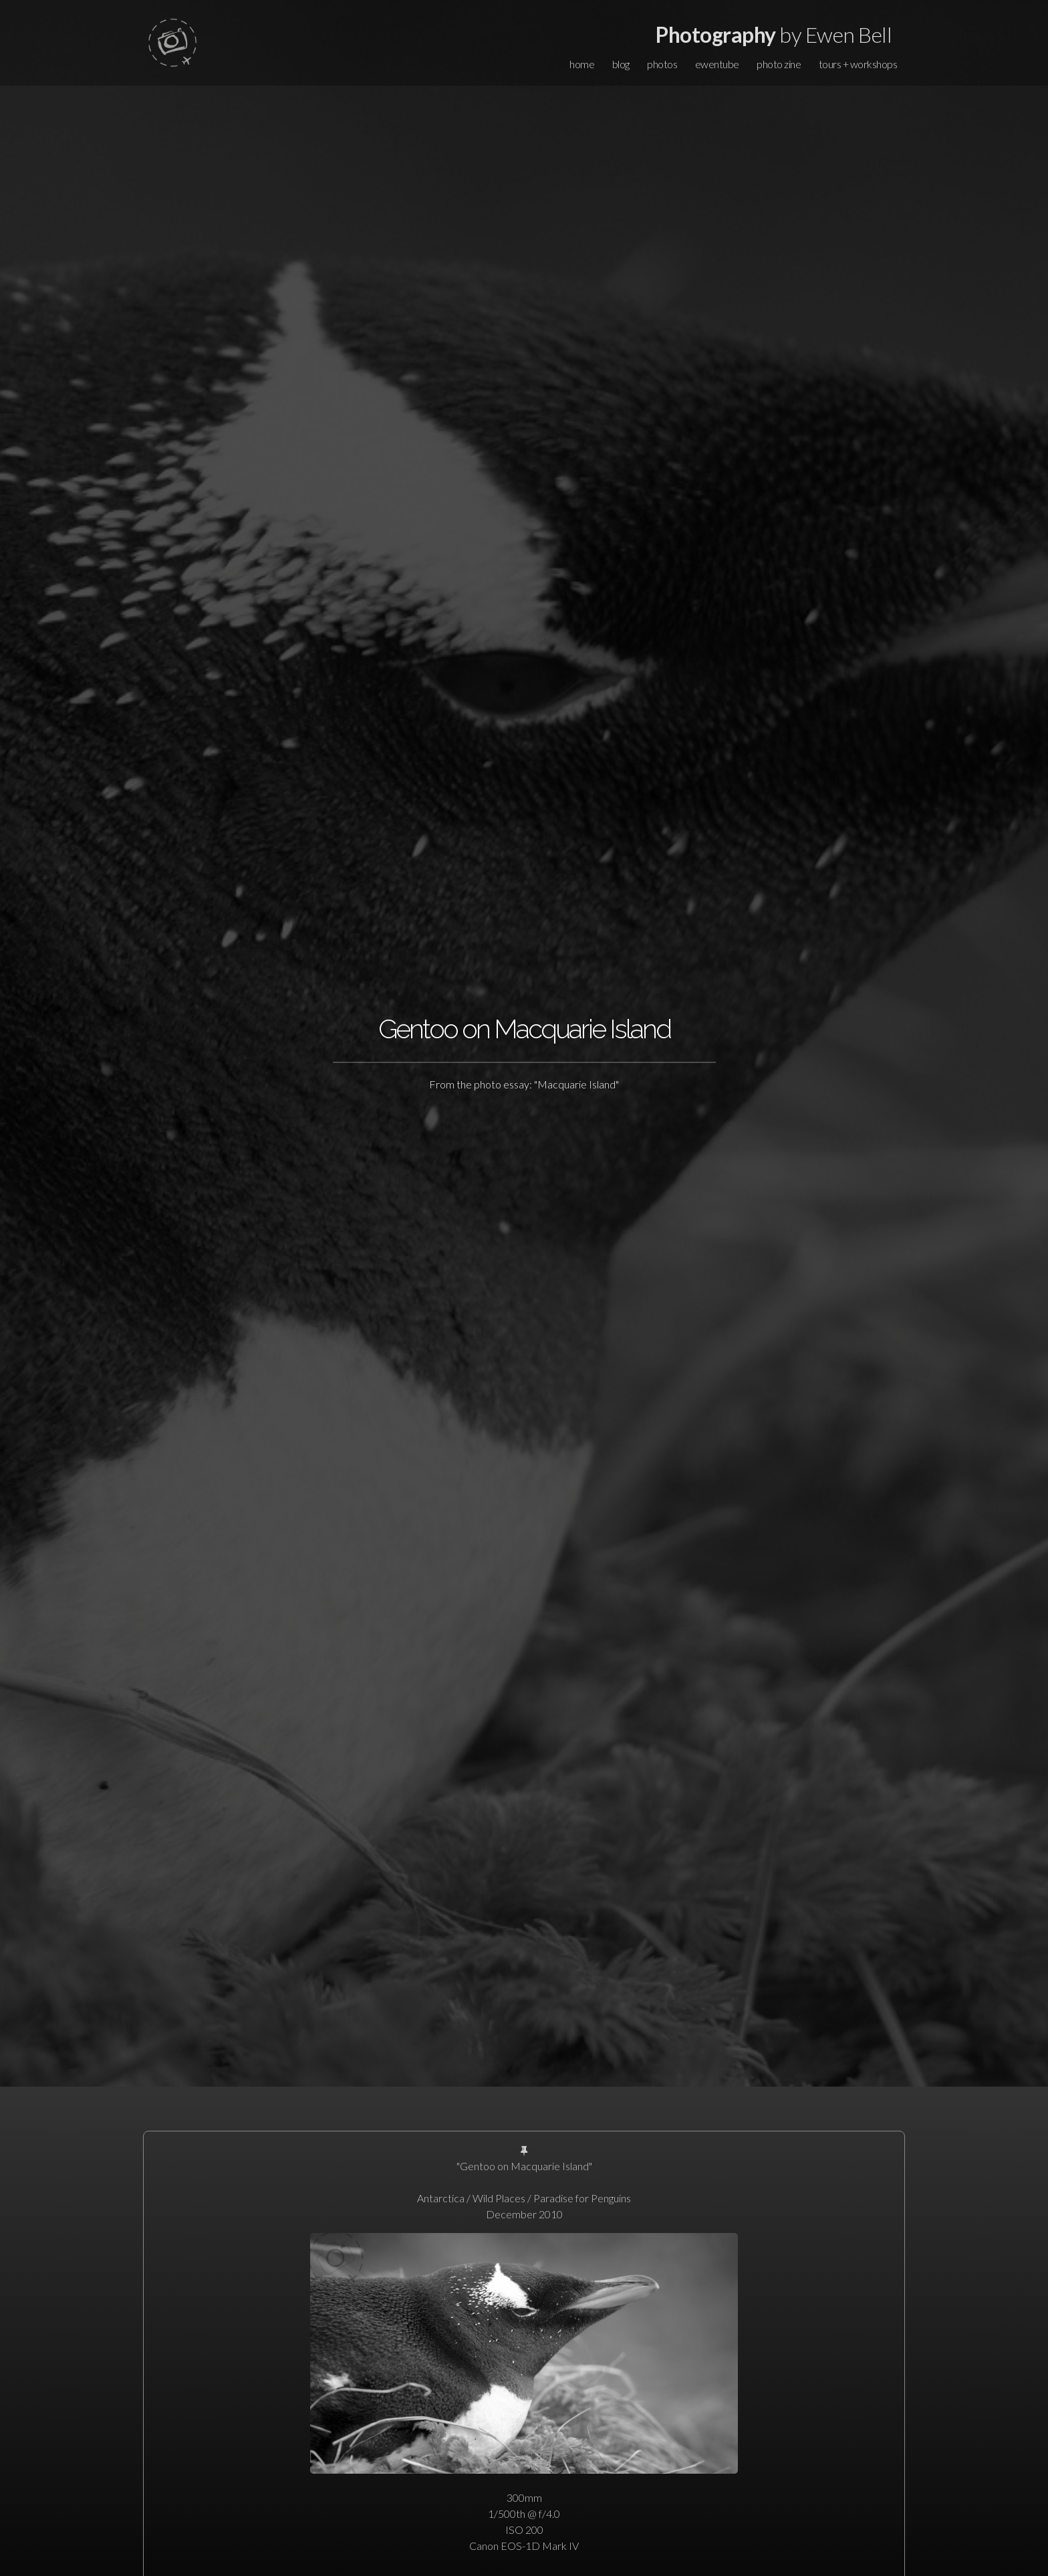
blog (621, 63)
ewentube (717, 63)
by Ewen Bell (774, 34)
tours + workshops (858, 63)
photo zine (779, 63)
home (581, 63)
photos (662, 63)
